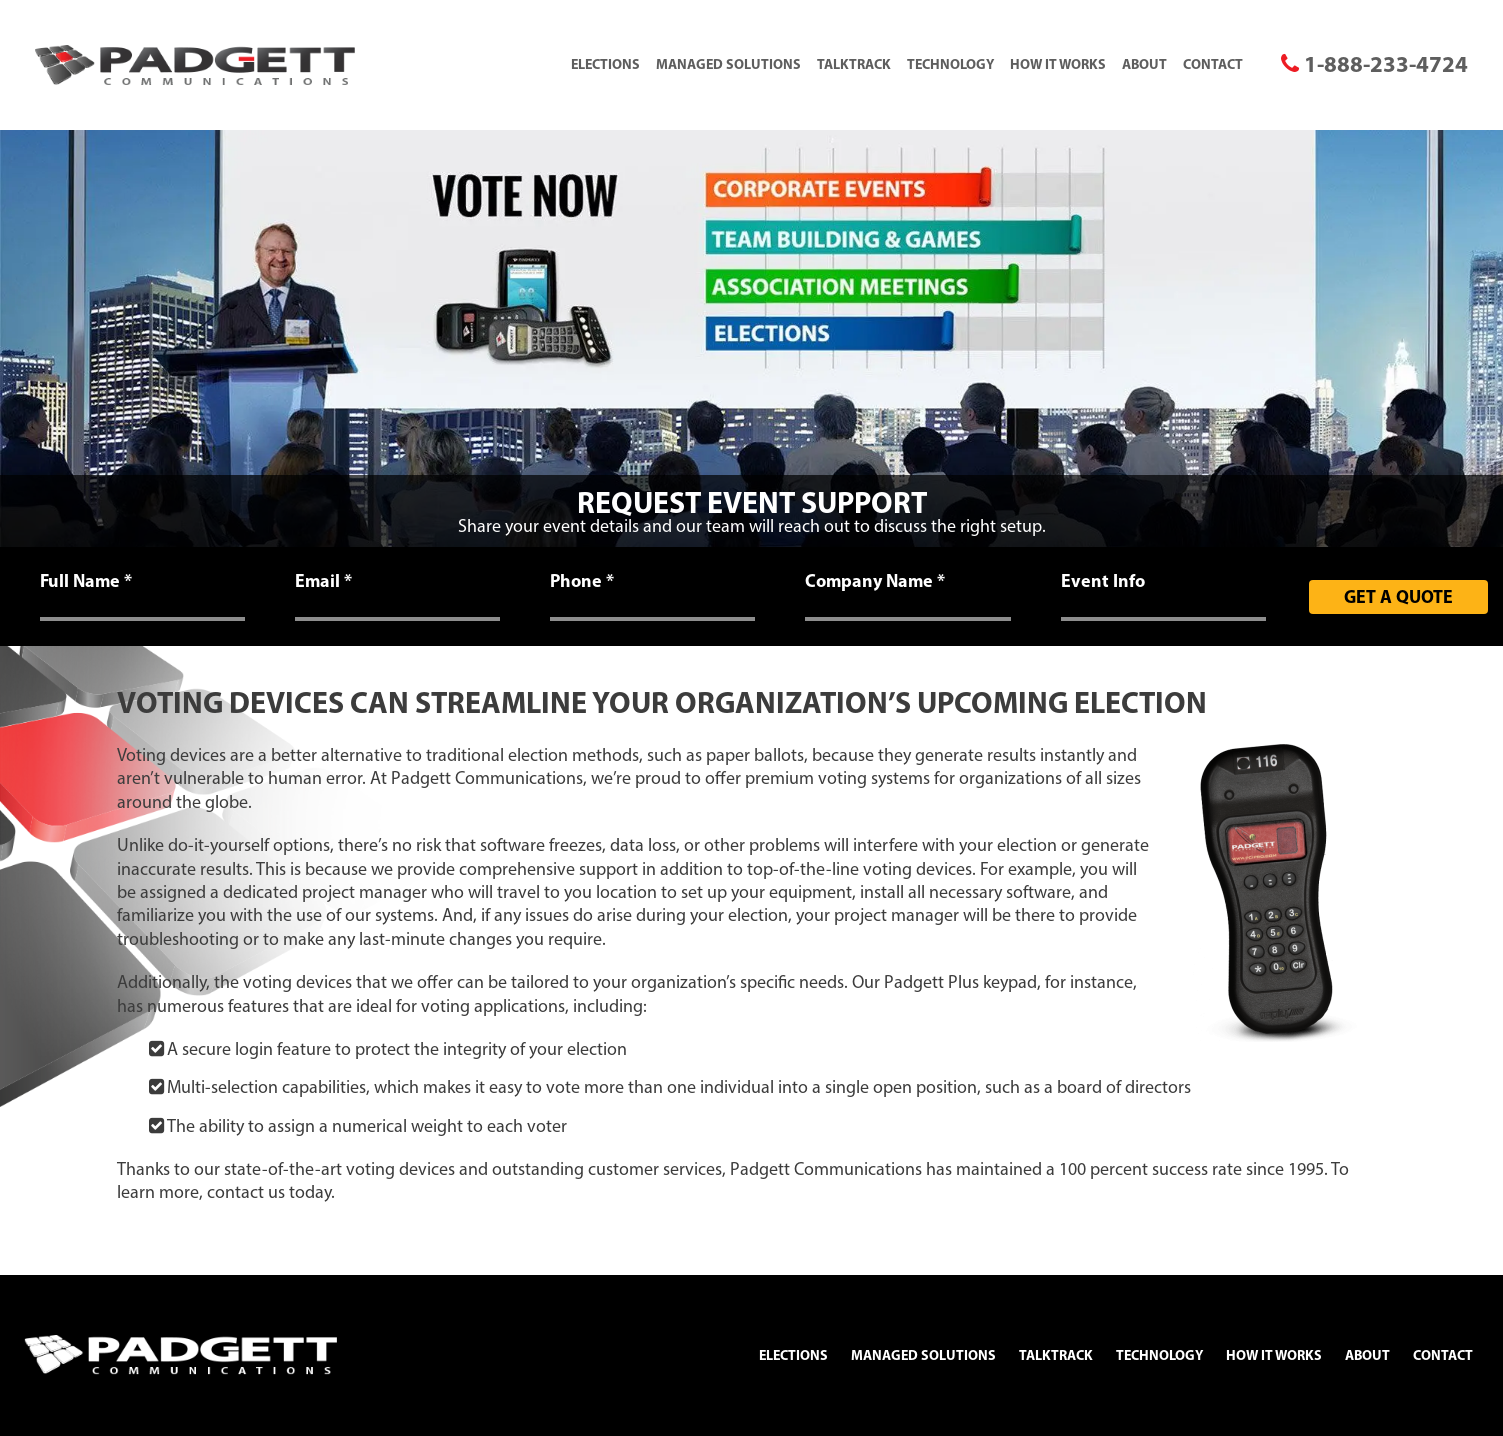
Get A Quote (1398, 596)
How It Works (1058, 64)
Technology (950, 64)
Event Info (1103, 581)
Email (323, 581)
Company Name (875, 581)
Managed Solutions (728, 64)
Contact (1213, 64)
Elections (605, 64)
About (1144, 64)
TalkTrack (854, 64)
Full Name (86, 581)
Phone (582, 581)
